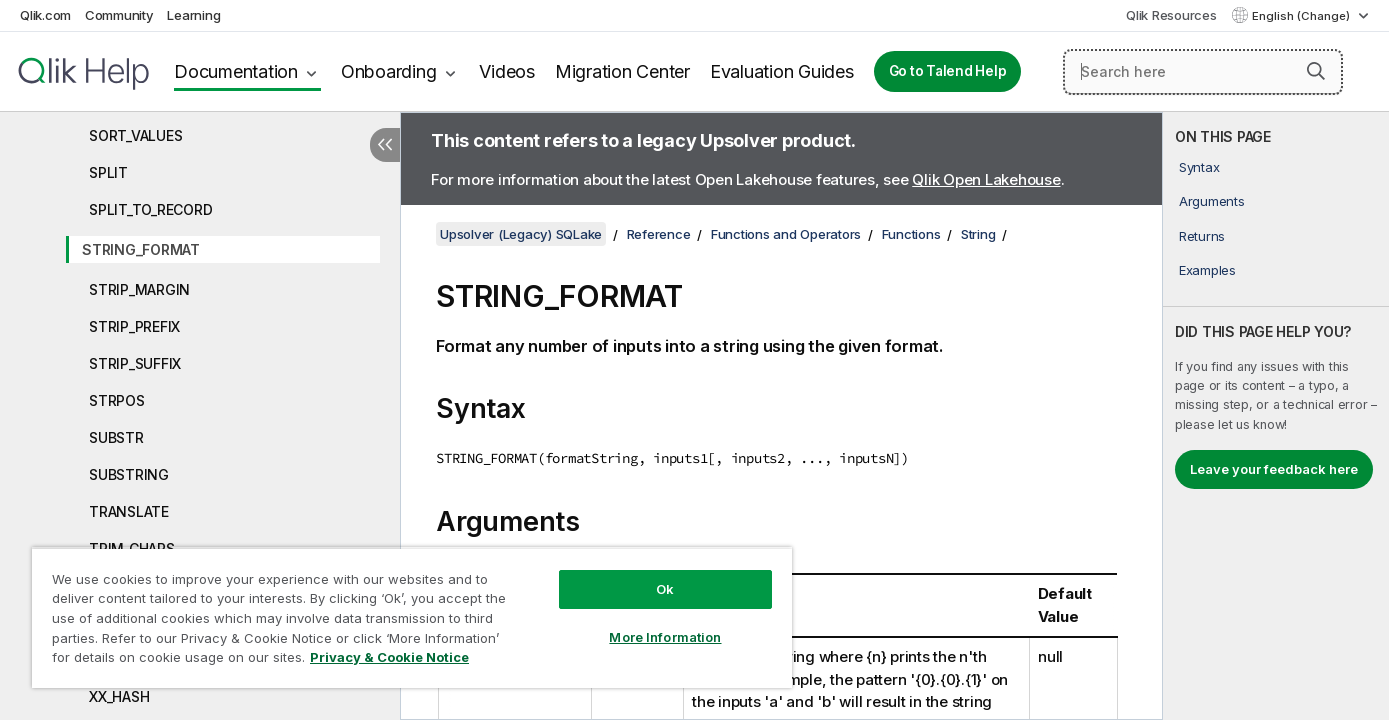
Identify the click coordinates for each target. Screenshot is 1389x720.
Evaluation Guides (782, 71)
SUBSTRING (129, 474)
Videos (507, 71)
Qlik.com (45, 15)
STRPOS (117, 400)
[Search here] (1203, 72)
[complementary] (1276, 416)
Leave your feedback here (1274, 469)
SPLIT (108, 172)
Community (119, 15)
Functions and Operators (786, 234)
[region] (412, 617)
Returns (1202, 236)
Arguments (1212, 201)
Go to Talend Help (948, 71)
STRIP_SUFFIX (135, 363)
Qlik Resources (1171, 15)
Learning (193, 15)
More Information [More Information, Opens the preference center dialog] (665, 637)
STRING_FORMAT (141, 249)
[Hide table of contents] (385, 145)
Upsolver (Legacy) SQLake (521, 234)
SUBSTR (116, 437)
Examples (1207, 270)
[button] (1316, 71)
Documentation (236, 71)
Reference (659, 234)
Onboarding (389, 71)
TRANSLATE (129, 511)
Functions (911, 234)
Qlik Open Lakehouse (986, 179)
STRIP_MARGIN (139, 289)
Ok (665, 589)
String (978, 234)
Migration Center (622, 71)
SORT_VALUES (135, 135)
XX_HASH (119, 696)
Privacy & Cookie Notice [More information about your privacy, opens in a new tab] (389, 657)
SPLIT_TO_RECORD (150, 209)
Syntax (1199, 167)
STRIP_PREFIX (134, 326)
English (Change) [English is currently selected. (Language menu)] (1302, 16)
